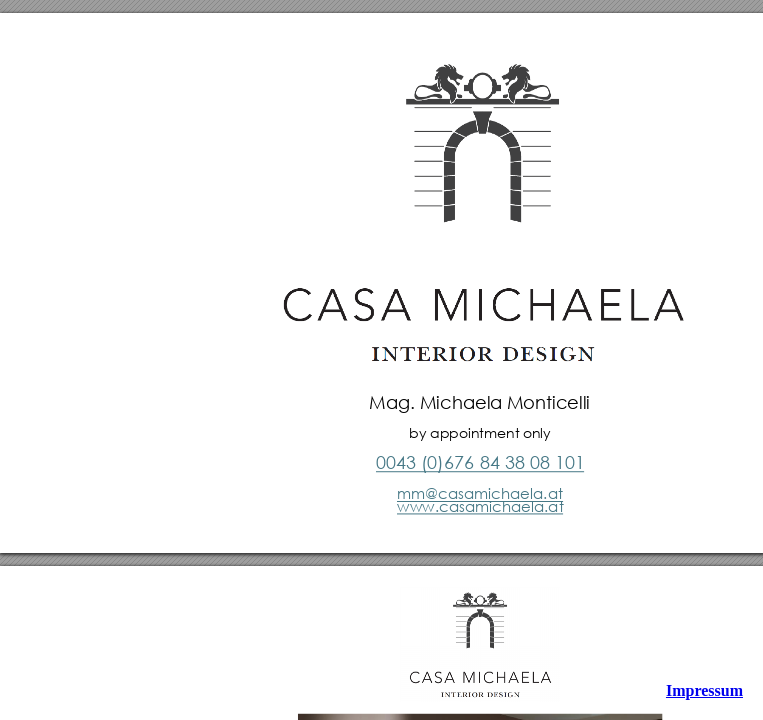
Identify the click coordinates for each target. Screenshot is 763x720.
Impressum (704, 690)
